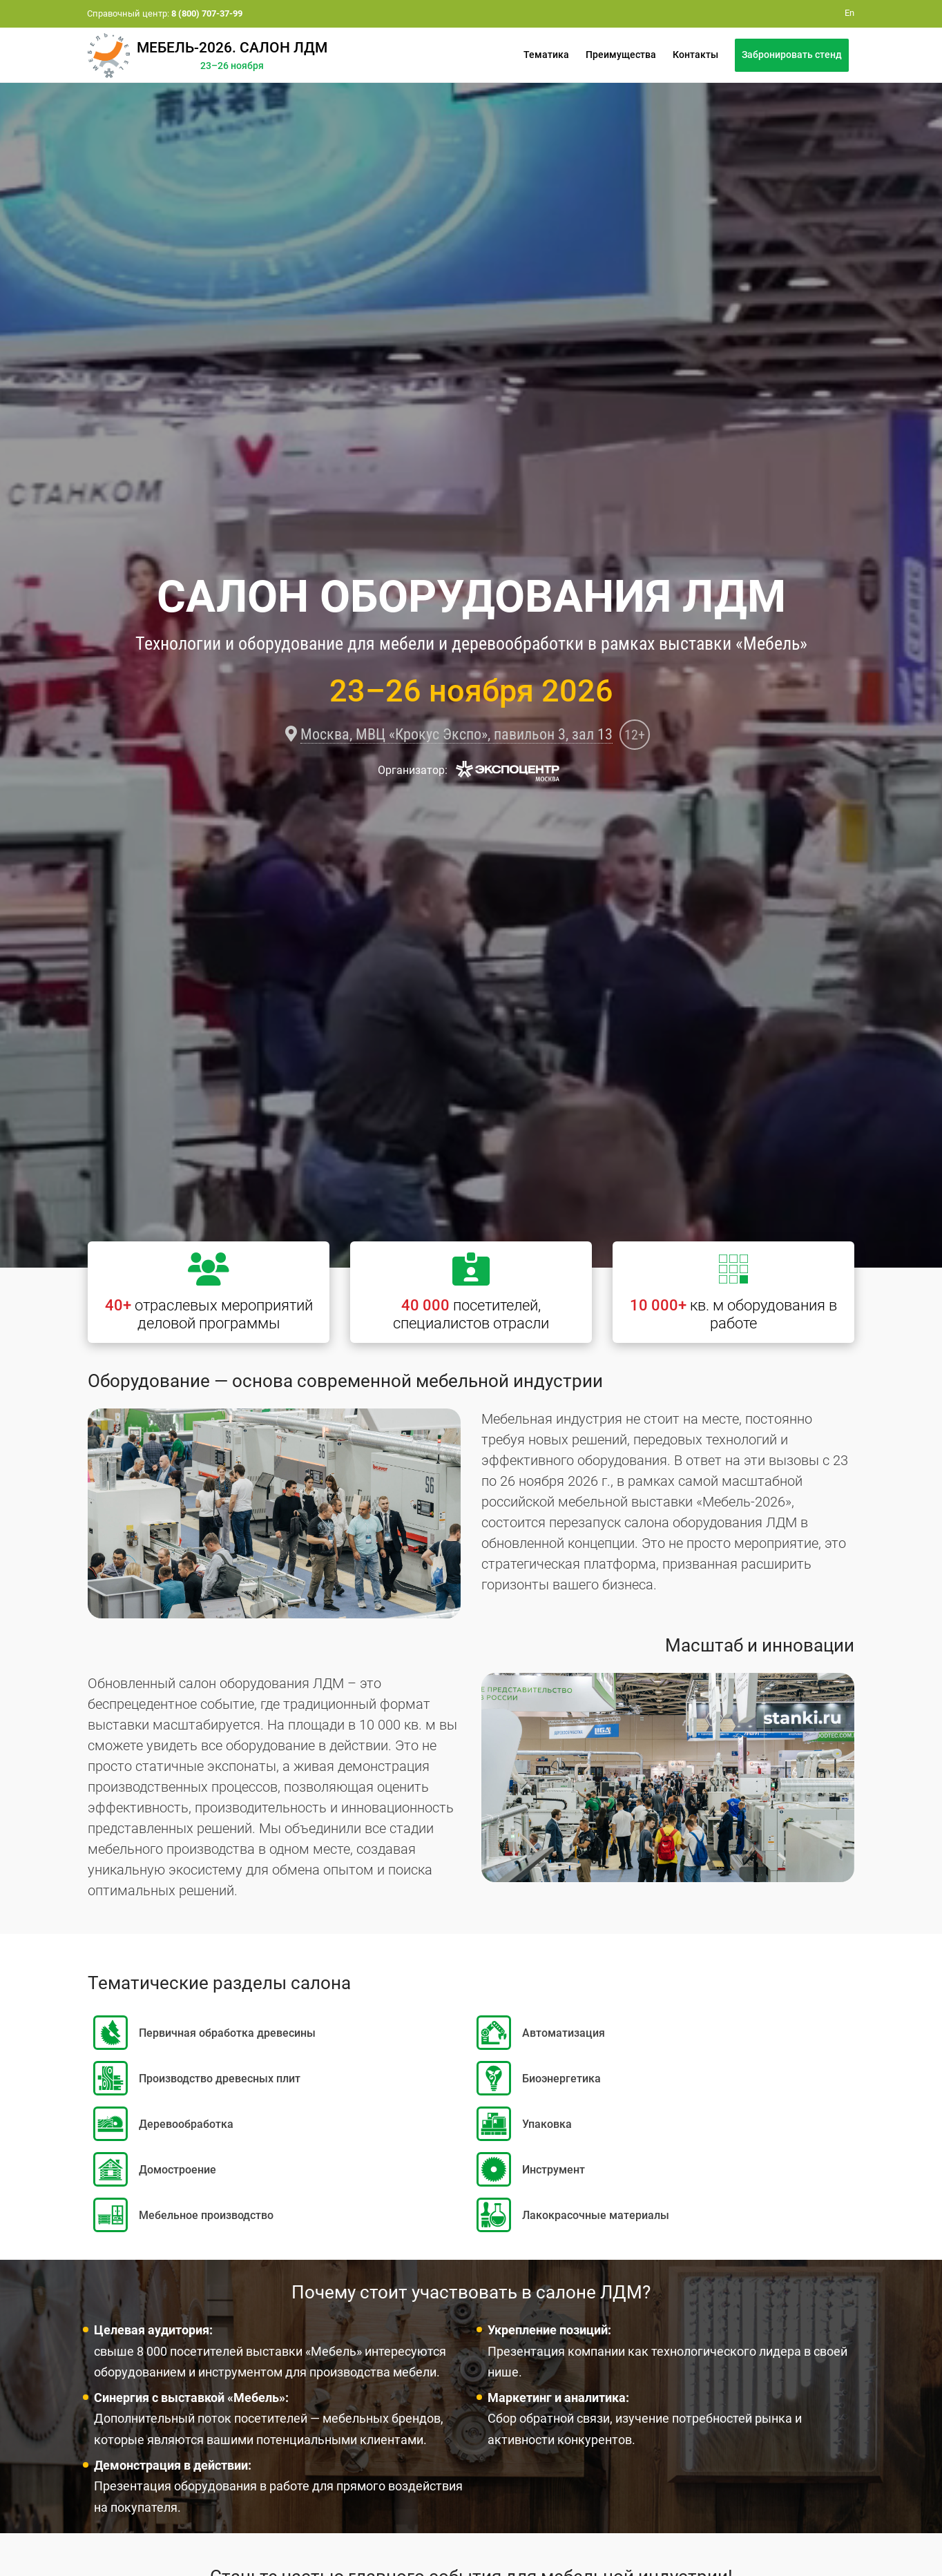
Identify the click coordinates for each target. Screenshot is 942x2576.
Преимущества (621, 54)
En (849, 13)
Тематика (546, 54)
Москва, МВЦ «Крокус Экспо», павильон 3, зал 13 (456, 734)
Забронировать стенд (792, 54)
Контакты (695, 54)
